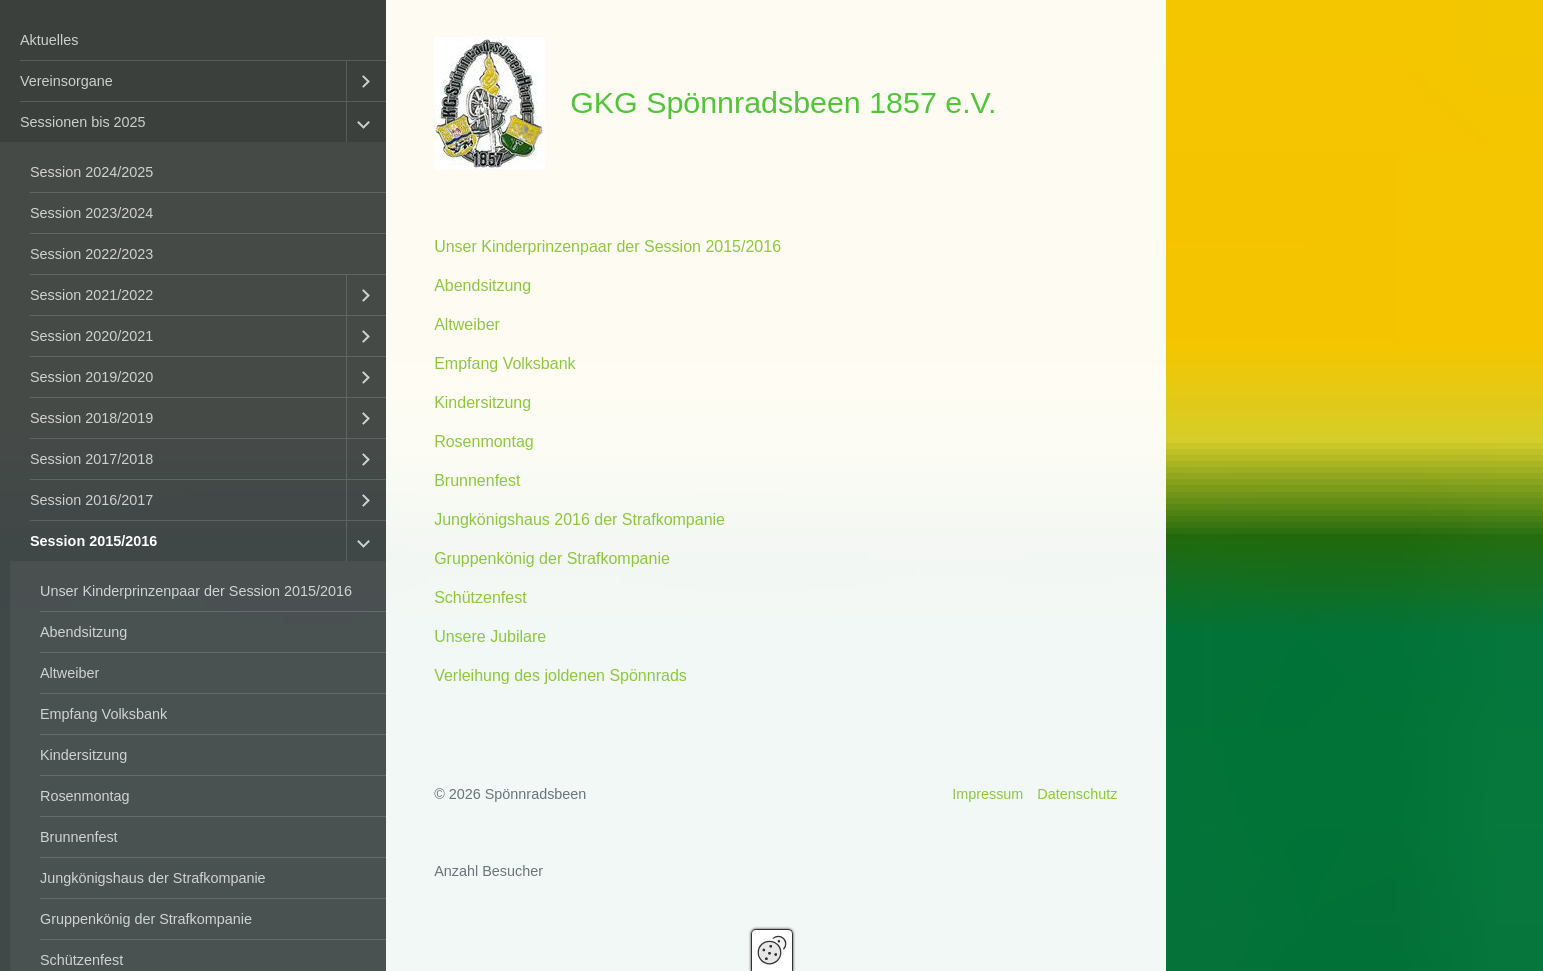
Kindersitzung (83, 755)
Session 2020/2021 (91, 336)
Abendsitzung (83, 632)
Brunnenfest (79, 837)
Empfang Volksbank (103, 714)
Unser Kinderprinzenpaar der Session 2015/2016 (196, 591)
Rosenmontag (85, 796)
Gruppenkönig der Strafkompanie (146, 919)
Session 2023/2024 (91, 213)
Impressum (987, 794)
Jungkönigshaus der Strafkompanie (153, 878)
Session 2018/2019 (91, 418)
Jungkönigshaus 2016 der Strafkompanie (579, 519)
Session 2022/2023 (91, 254)
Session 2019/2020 (91, 377)
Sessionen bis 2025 (83, 122)
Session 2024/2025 (91, 172)
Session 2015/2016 (93, 541)
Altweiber (69, 673)
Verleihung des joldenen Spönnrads (560, 675)
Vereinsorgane (66, 81)
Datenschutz (1077, 794)
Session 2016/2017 (91, 500)
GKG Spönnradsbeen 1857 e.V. (783, 102)
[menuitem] (193, 40)
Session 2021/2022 (91, 295)
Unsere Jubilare (490, 636)
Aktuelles (49, 40)
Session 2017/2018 (91, 459)
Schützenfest (480, 597)
